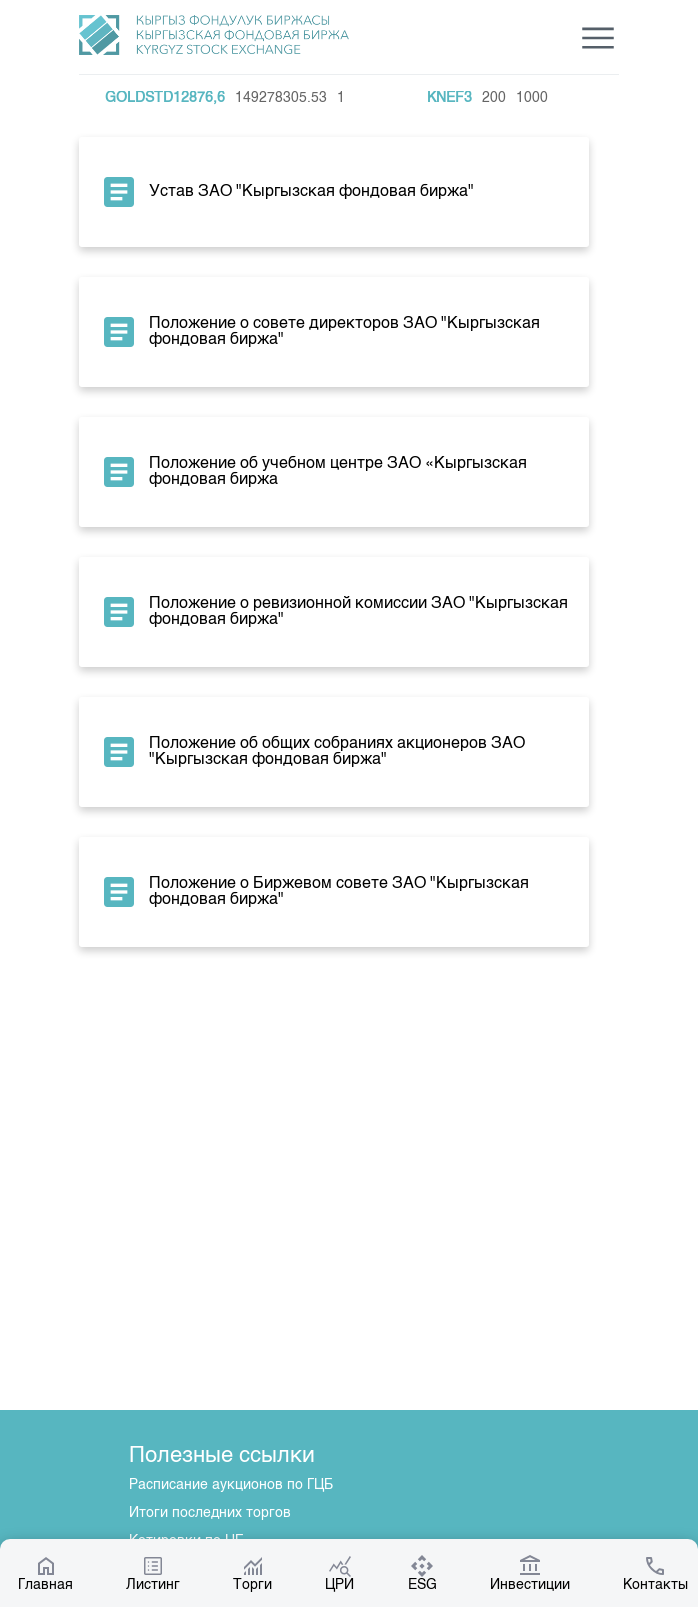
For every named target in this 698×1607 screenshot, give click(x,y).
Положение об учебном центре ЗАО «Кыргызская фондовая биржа (313, 472)
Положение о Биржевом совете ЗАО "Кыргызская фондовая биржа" (314, 892)
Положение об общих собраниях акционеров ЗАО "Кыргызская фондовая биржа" (312, 752)
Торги (252, 1573)
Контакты (655, 1573)
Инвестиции (530, 1573)
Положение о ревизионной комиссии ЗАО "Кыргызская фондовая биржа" (333, 612)
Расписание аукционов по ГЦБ (231, 1485)
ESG (422, 1573)
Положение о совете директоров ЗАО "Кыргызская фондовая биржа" (319, 332)
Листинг (153, 1573)
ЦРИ (339, 1573)
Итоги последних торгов (210, 1513)
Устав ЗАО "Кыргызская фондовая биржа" (286, 192)
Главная (45, 1573)
